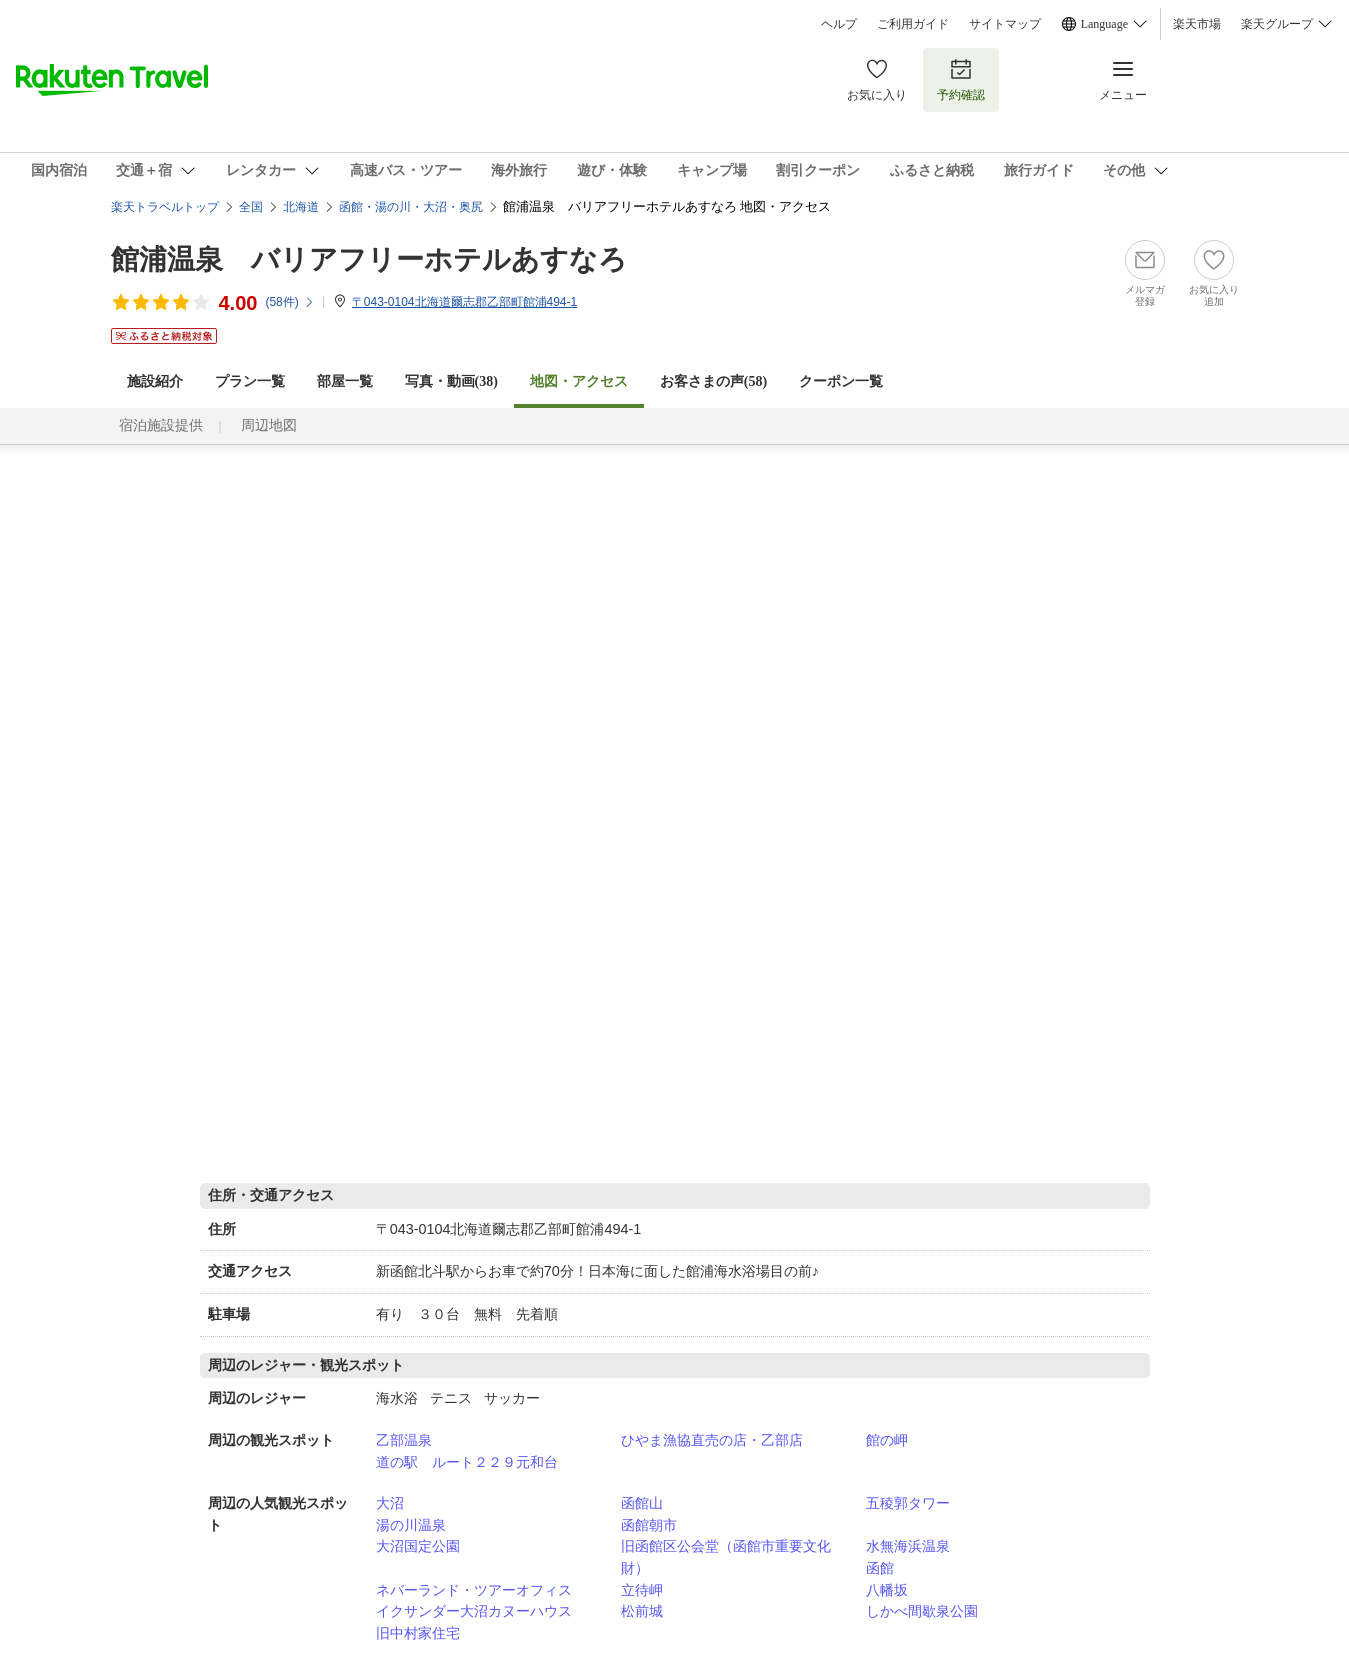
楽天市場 (1197, 24)
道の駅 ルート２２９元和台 (467, 1462)
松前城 (642, 1611)
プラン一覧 (250, 381)
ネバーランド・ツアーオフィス (474, 1590)
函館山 (642, 1503)
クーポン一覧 (841, 381)
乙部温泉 (404, 1440)
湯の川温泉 (411, 1525)
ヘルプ (839, 24)
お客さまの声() (713, 381)
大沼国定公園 (418, 1546)
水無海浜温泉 (908, 1546)
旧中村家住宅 (418, 1633)
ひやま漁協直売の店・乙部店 (712, 1440)
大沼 (390, 1503)
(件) (289, 302)
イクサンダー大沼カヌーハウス (474, 1611)
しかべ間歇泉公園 (922, 1611)
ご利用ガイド (913, 24)
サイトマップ (1005, 24)
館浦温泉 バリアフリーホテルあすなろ (369, 259)
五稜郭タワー (908, 1503)
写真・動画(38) (451, 381)
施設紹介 (155, 381)
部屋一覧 (345, 381)
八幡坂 (887, 1590)
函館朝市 (649, 1525)
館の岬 (887, 1440)
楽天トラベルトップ (165, 207)
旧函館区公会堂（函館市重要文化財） (726, 1557)
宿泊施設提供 (161, 425)
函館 (880, 1568)
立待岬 (642, 1590)
